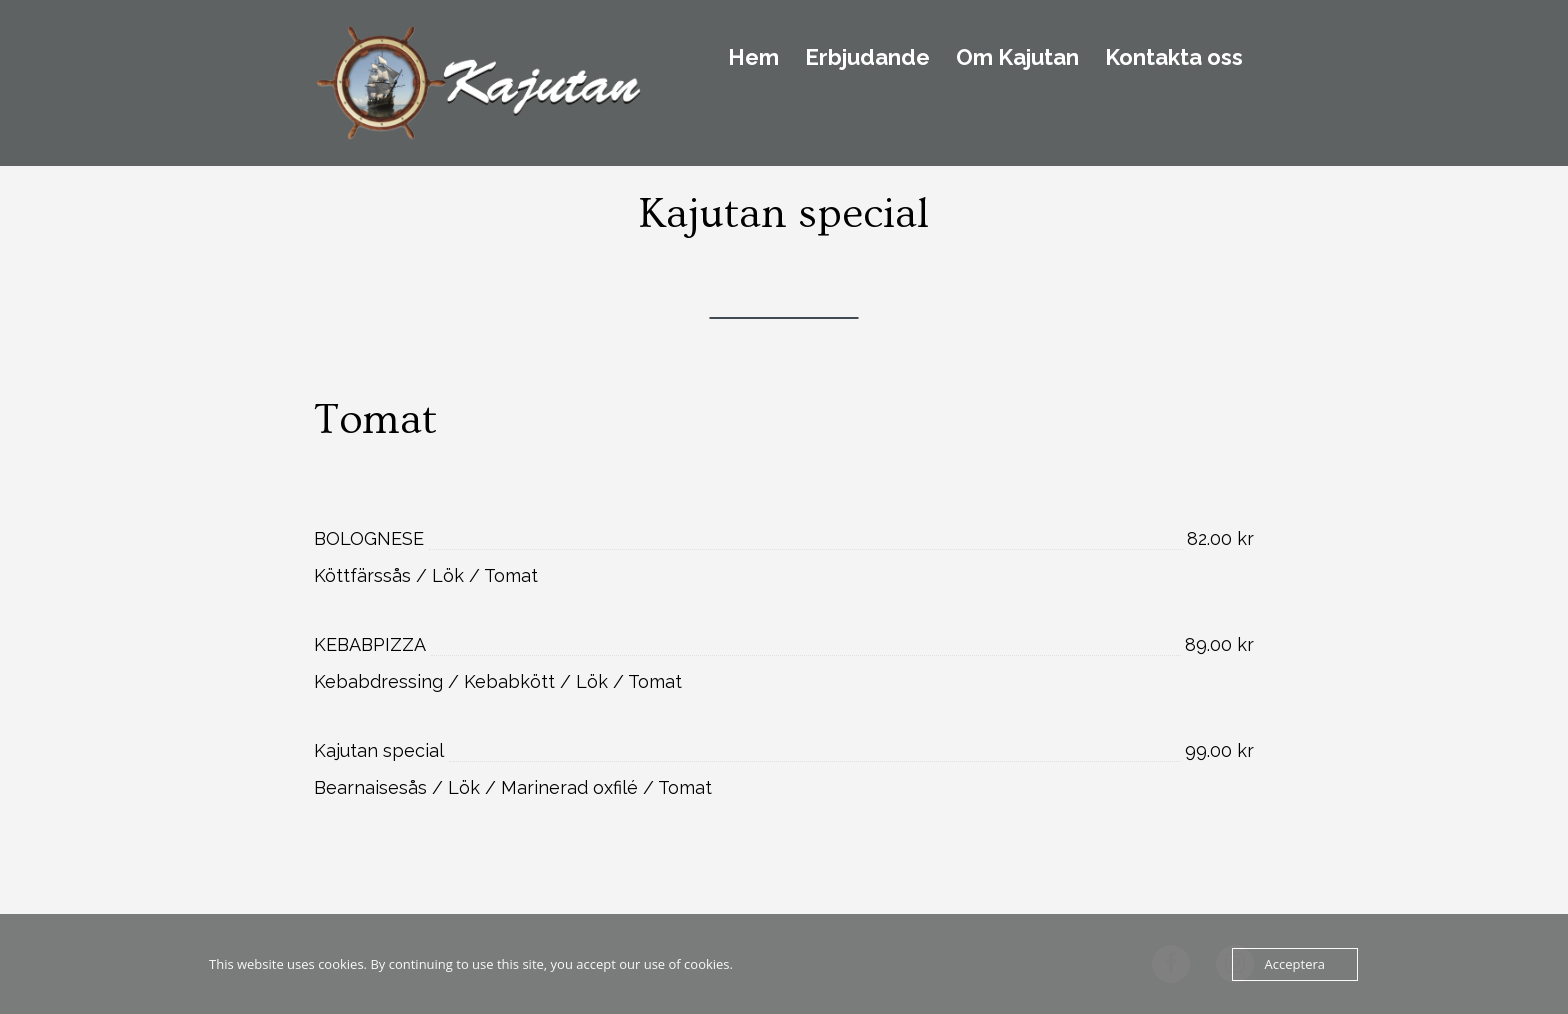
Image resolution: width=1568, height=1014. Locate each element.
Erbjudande (867, 58)
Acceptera (1295, 964)
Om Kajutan (1017, 58)
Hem (753, 58)
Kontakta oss (1174, 58)
